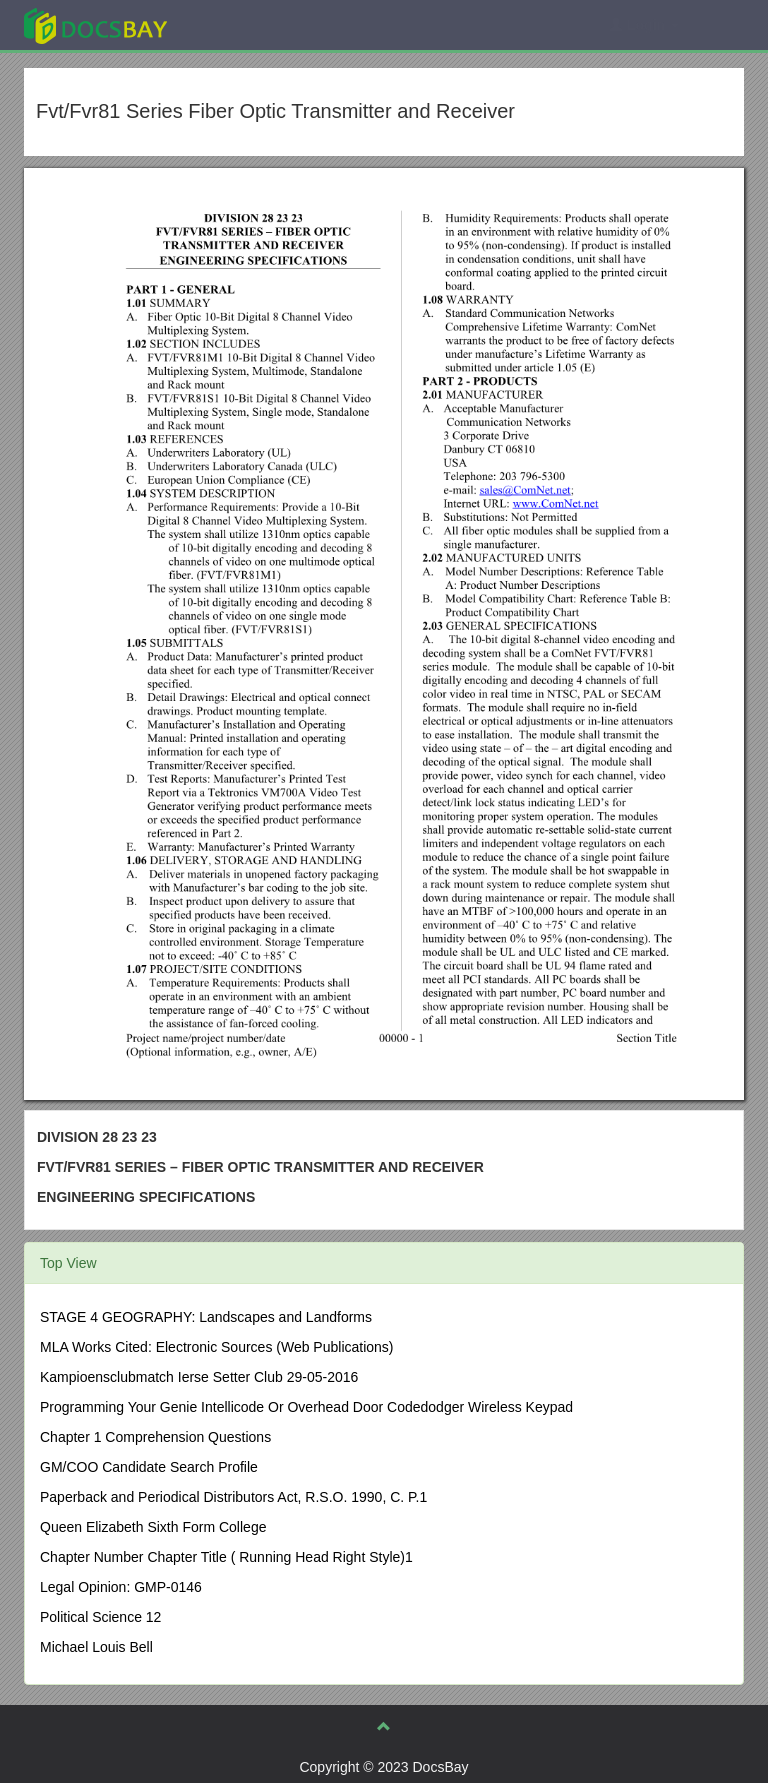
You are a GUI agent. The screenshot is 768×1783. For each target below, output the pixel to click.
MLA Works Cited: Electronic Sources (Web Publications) (217, 1347)
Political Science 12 (100, 1617)
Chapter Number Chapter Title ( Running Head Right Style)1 (226, 1557)
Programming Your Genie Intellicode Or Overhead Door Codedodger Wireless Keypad (306, 1407)
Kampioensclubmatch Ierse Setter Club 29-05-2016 (199, 1377)
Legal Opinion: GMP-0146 (121, 1587)
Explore (245, 24)
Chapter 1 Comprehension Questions (155, 1437)
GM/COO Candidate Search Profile (149, 1467)
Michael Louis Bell (96, 1647)
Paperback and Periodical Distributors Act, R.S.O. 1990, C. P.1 (233, 1497)
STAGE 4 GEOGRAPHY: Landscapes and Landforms (206, 1317)
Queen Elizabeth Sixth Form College (153, 1527)
